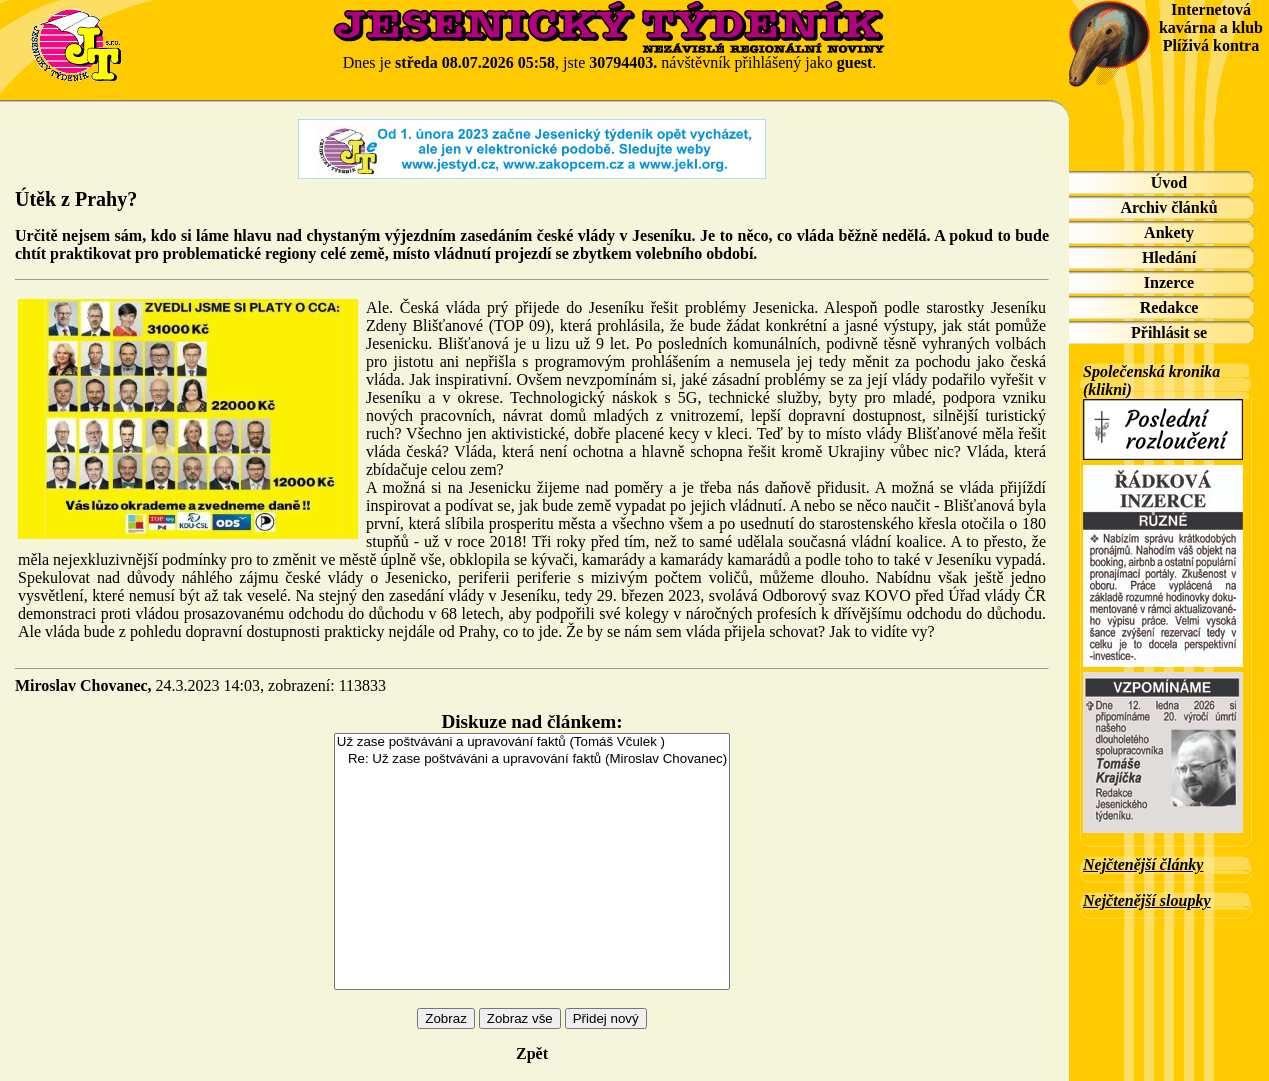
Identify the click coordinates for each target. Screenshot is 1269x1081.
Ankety (1169, 232)
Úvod (1169, 182)
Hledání (1169, 257)
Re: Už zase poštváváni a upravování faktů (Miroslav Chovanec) (532, 759)
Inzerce (1169, 282)
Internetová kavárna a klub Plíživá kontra (1211, 27)
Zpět (532, 1053)
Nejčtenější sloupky (1147, 900)
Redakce (1169, 307)
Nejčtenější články (1143, 864)
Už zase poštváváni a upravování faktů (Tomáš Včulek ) (532, 742)
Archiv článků (1168, 207)
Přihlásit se (1169, 332)
